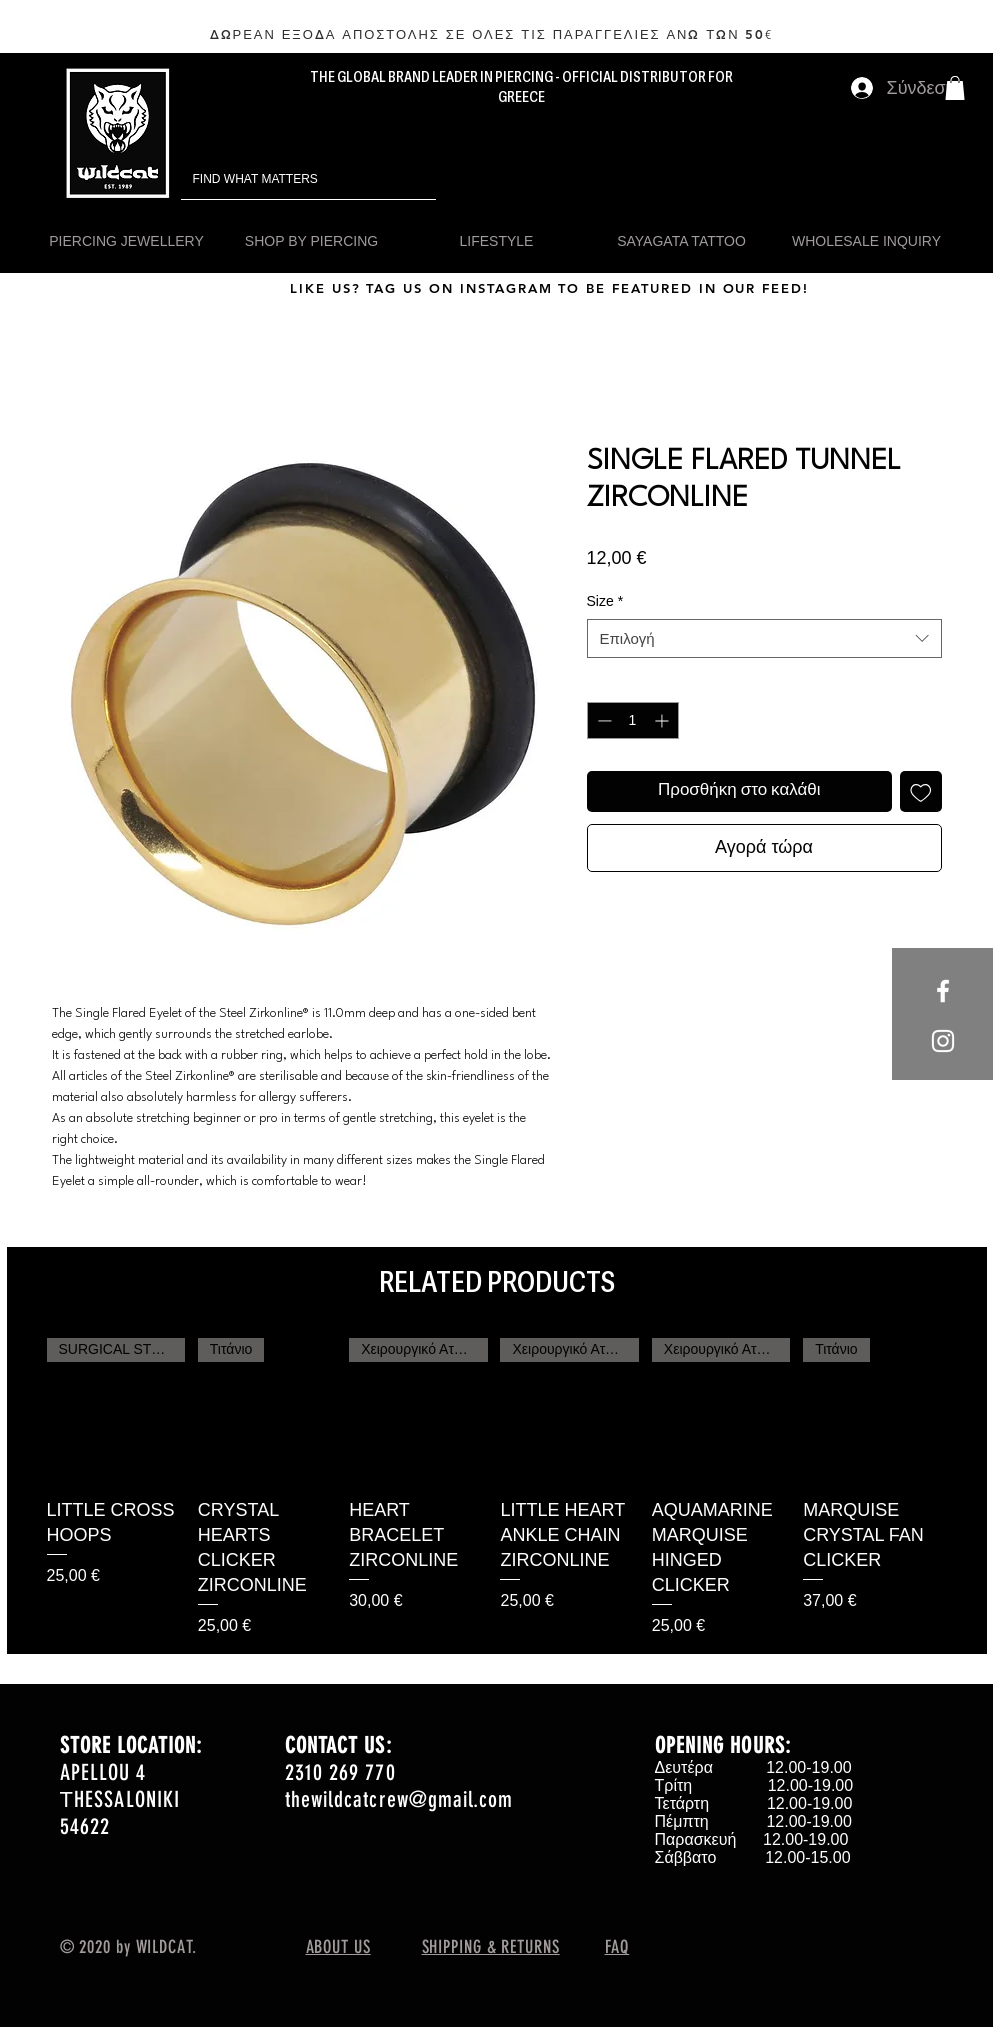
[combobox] (764, 638)
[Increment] (663, 720)
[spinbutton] (633, 720)
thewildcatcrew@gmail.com (399, 1799)
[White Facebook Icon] (943, 991)
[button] (955, 88)
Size (605, 601)
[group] (497, 1488)
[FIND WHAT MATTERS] (280, 179)
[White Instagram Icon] (943, 1041)
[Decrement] (602, 720)
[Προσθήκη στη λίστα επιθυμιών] (921, 792)
